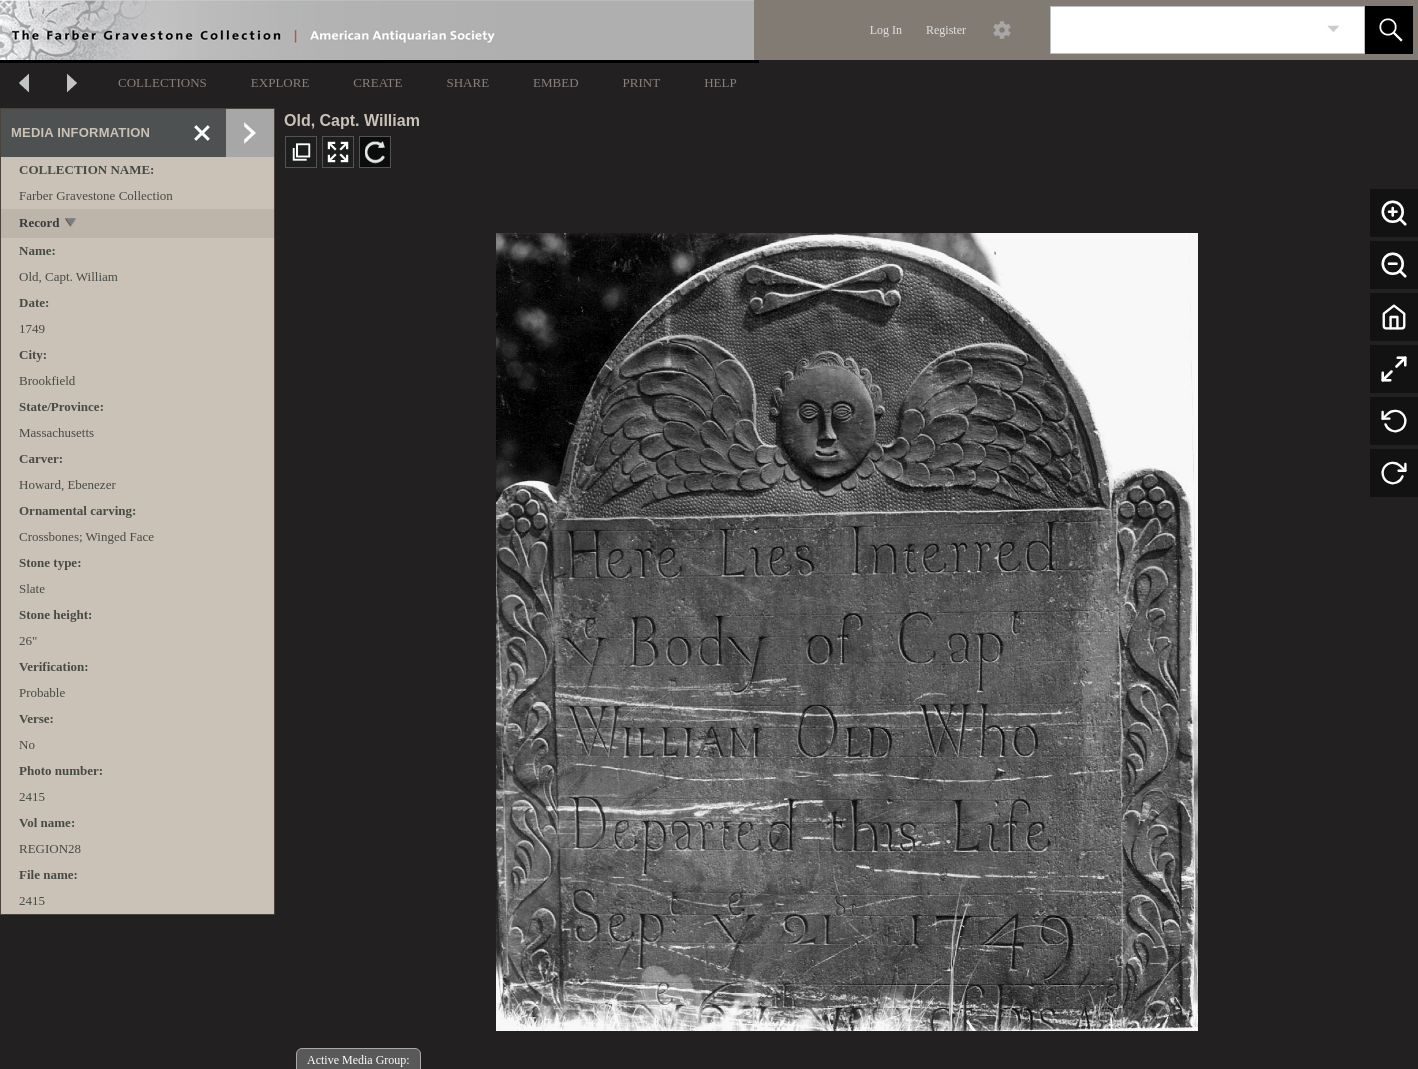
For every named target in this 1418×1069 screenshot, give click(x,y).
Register (946, 30)
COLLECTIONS (162, 82)
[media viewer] (846, 626)
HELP (720, 82)
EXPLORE (280, 82)
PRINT (642, 82)
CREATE (377, 82)
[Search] (1184, 30)
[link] (1333, 29)
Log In (886, 30)
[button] (1389, 30)
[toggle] (71, 224)
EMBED (556, 82)
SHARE (467, 82)
